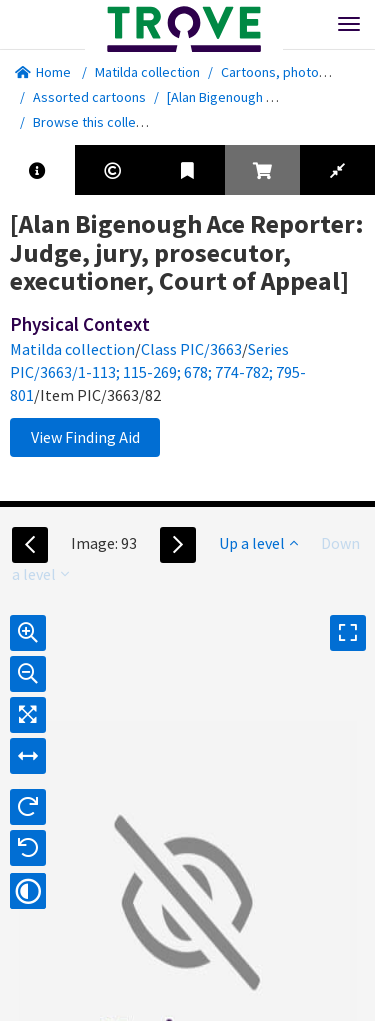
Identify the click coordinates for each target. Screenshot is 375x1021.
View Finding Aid (85, 437)
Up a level (258, 543)
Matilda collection (147, 72)
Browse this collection (106, 122)
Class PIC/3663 (191, 349)
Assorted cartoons (89, 97)
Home (43, 72)
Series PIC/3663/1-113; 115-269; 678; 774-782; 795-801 (158, 372)
